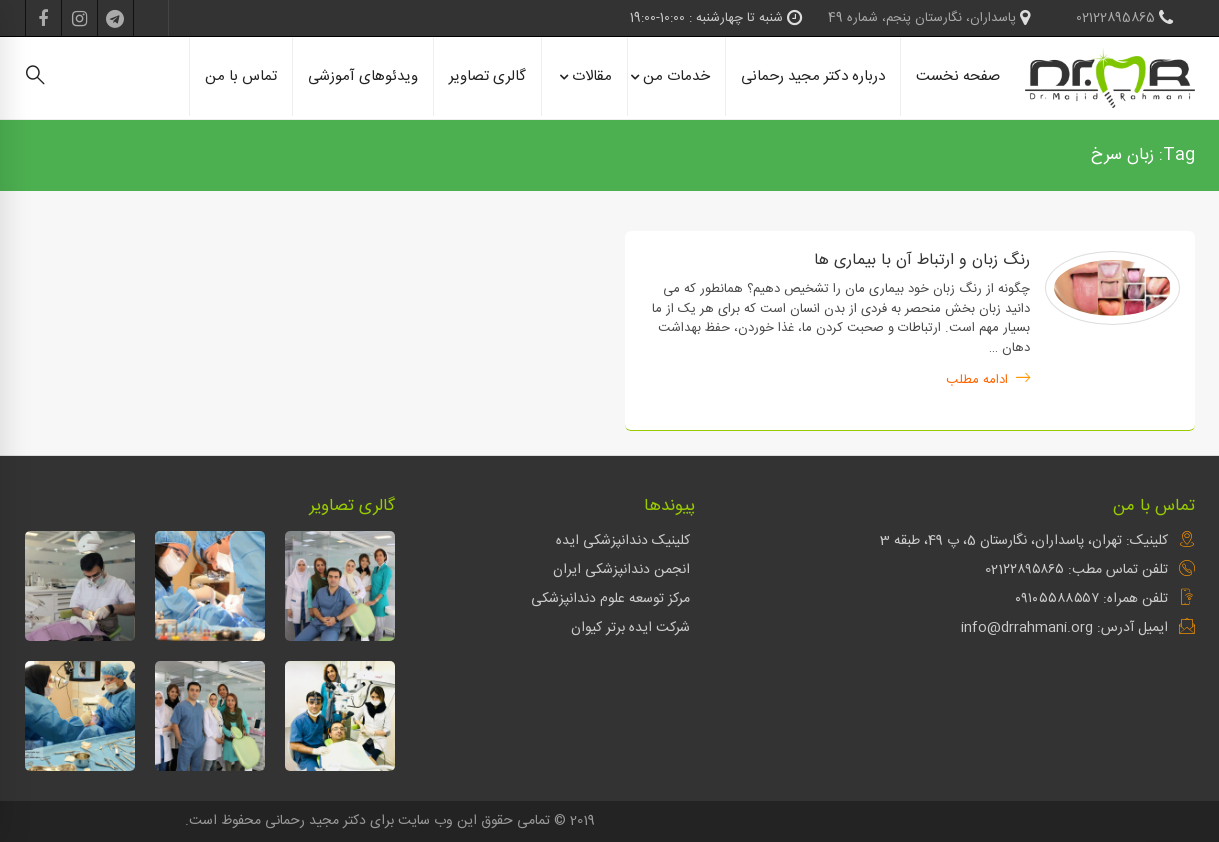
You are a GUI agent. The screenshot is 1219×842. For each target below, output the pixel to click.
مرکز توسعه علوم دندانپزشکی (610, 599)
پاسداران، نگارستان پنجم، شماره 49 (929, 18)
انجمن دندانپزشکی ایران (621, 570)
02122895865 (1124, 18)
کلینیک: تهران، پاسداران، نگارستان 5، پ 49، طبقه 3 (1024, 541)
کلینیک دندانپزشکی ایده (623, 541)
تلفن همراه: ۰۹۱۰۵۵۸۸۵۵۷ (1091, 599)
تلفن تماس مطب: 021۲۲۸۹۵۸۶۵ (1076, 570)
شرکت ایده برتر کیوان (630, 628)
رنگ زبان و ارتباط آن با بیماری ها (922, 260)
